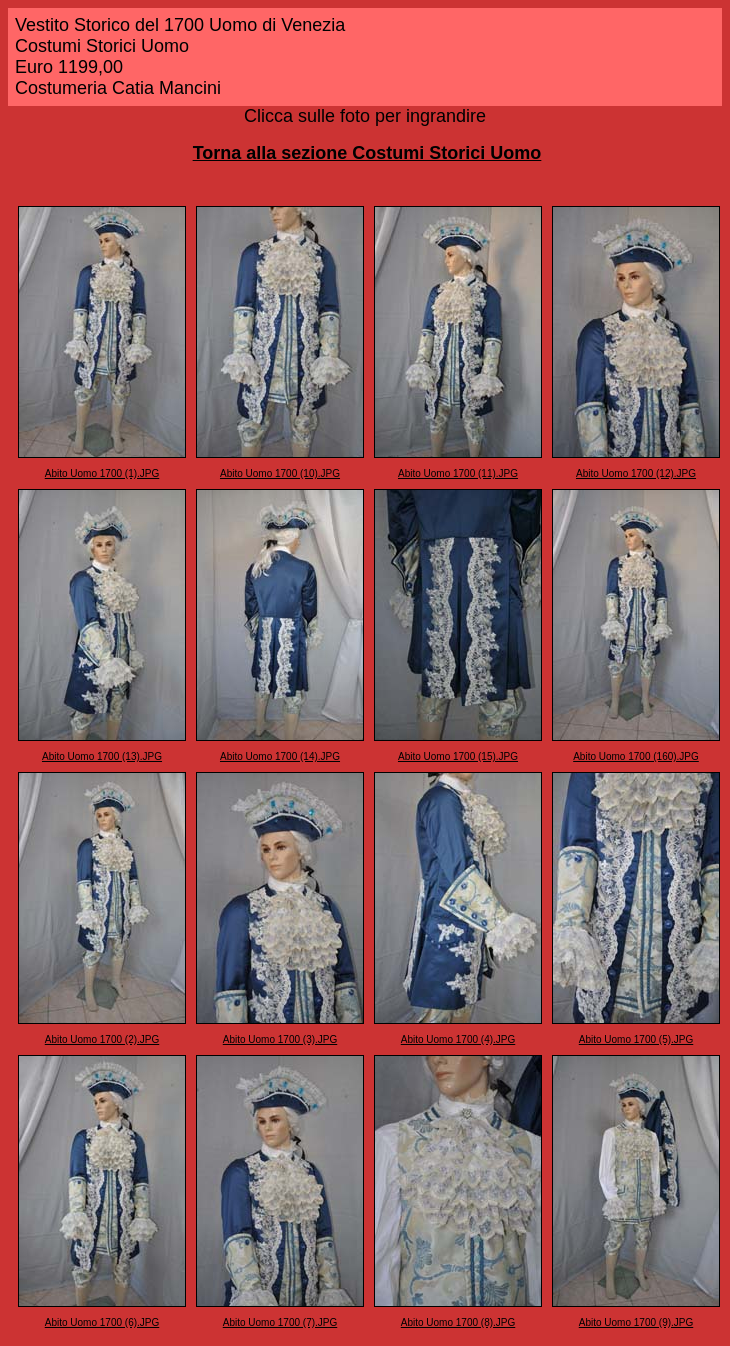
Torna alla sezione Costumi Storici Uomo (367, 153)
